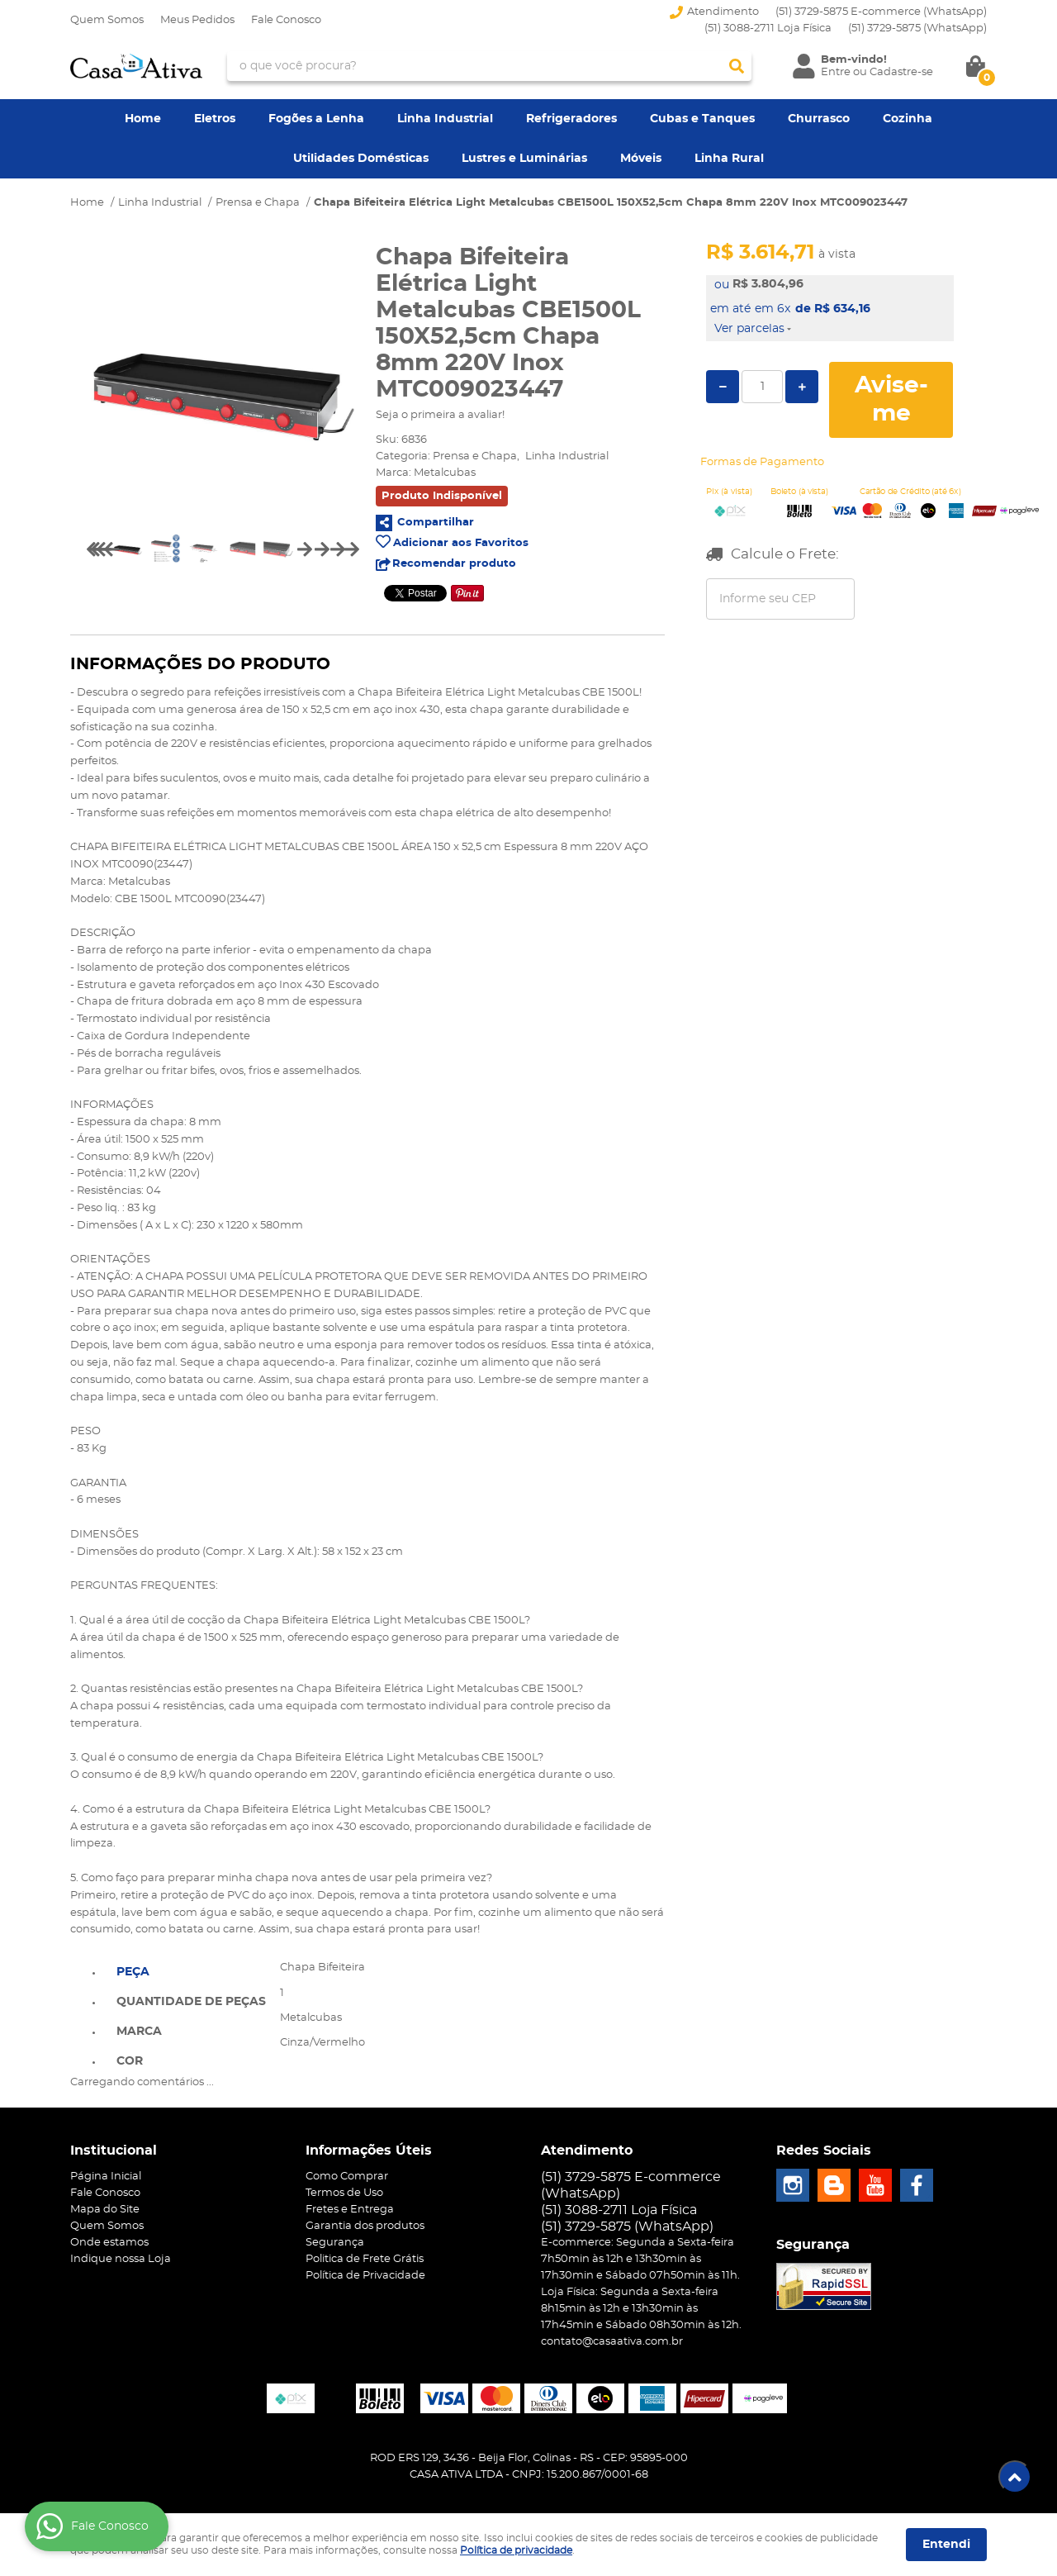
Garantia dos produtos (365, 2226)
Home (143, 119)
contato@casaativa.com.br (612, 2341)
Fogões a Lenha (316, 119)
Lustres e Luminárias (524, 158)
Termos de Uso (344, 2193)
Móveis (640, 158)
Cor (129, 2061)
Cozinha (907, 119)
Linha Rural (729, 158)
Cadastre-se (901, 72)
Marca (139, 2031)
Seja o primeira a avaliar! (440, 415)
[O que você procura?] (736, 66)
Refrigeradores (571, 119)
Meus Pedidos (197, 20)
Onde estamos (109, 2242)
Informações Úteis (369, 2150)
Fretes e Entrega (350, 2209)
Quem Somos (107, 20)
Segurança (335, 2242)
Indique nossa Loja (120, 2259)
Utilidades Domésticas (361, 158)
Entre (836, 72)
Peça (132, 1972)
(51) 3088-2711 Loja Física (768, 28)
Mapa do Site (105, 2209)
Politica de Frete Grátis (365, 2259)
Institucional (113, 2150)
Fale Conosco (286, 20)
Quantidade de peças (191, 2002)
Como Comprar (347, 2176)
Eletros (214, 119)
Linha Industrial (445, 119)
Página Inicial (105, 2176)
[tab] (191, 1970)
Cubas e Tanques (702, 119)
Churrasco (819, 119)
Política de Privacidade (365, 2275)
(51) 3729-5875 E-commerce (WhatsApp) (881, 12)
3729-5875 (917, 28)
